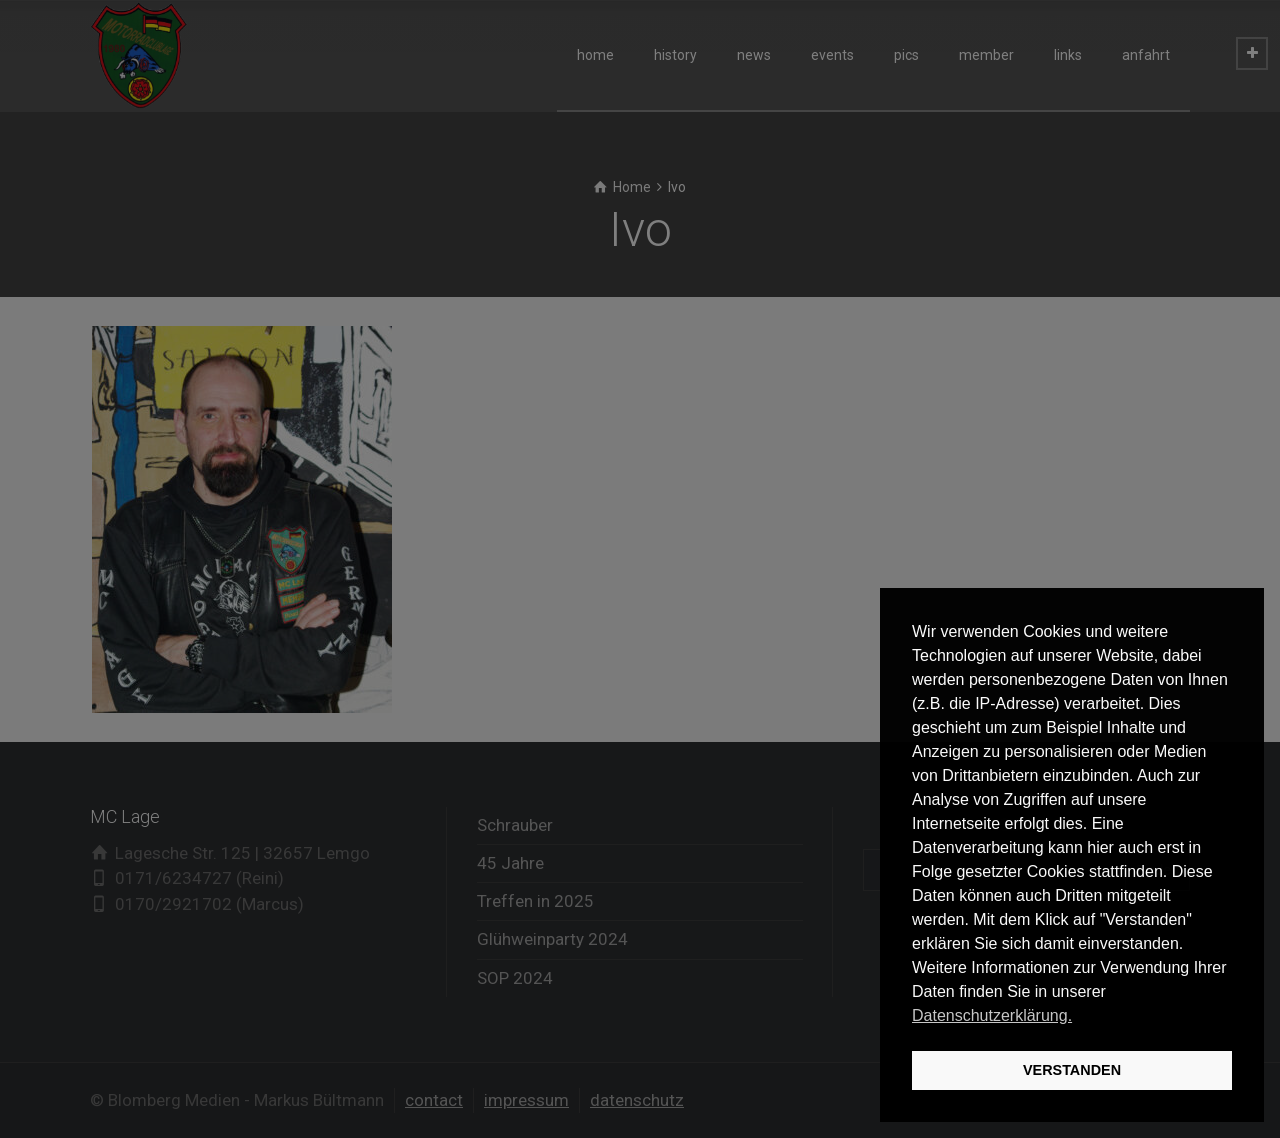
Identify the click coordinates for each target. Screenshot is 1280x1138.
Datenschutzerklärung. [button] (992, 1015)
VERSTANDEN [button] (1072, 1070)
